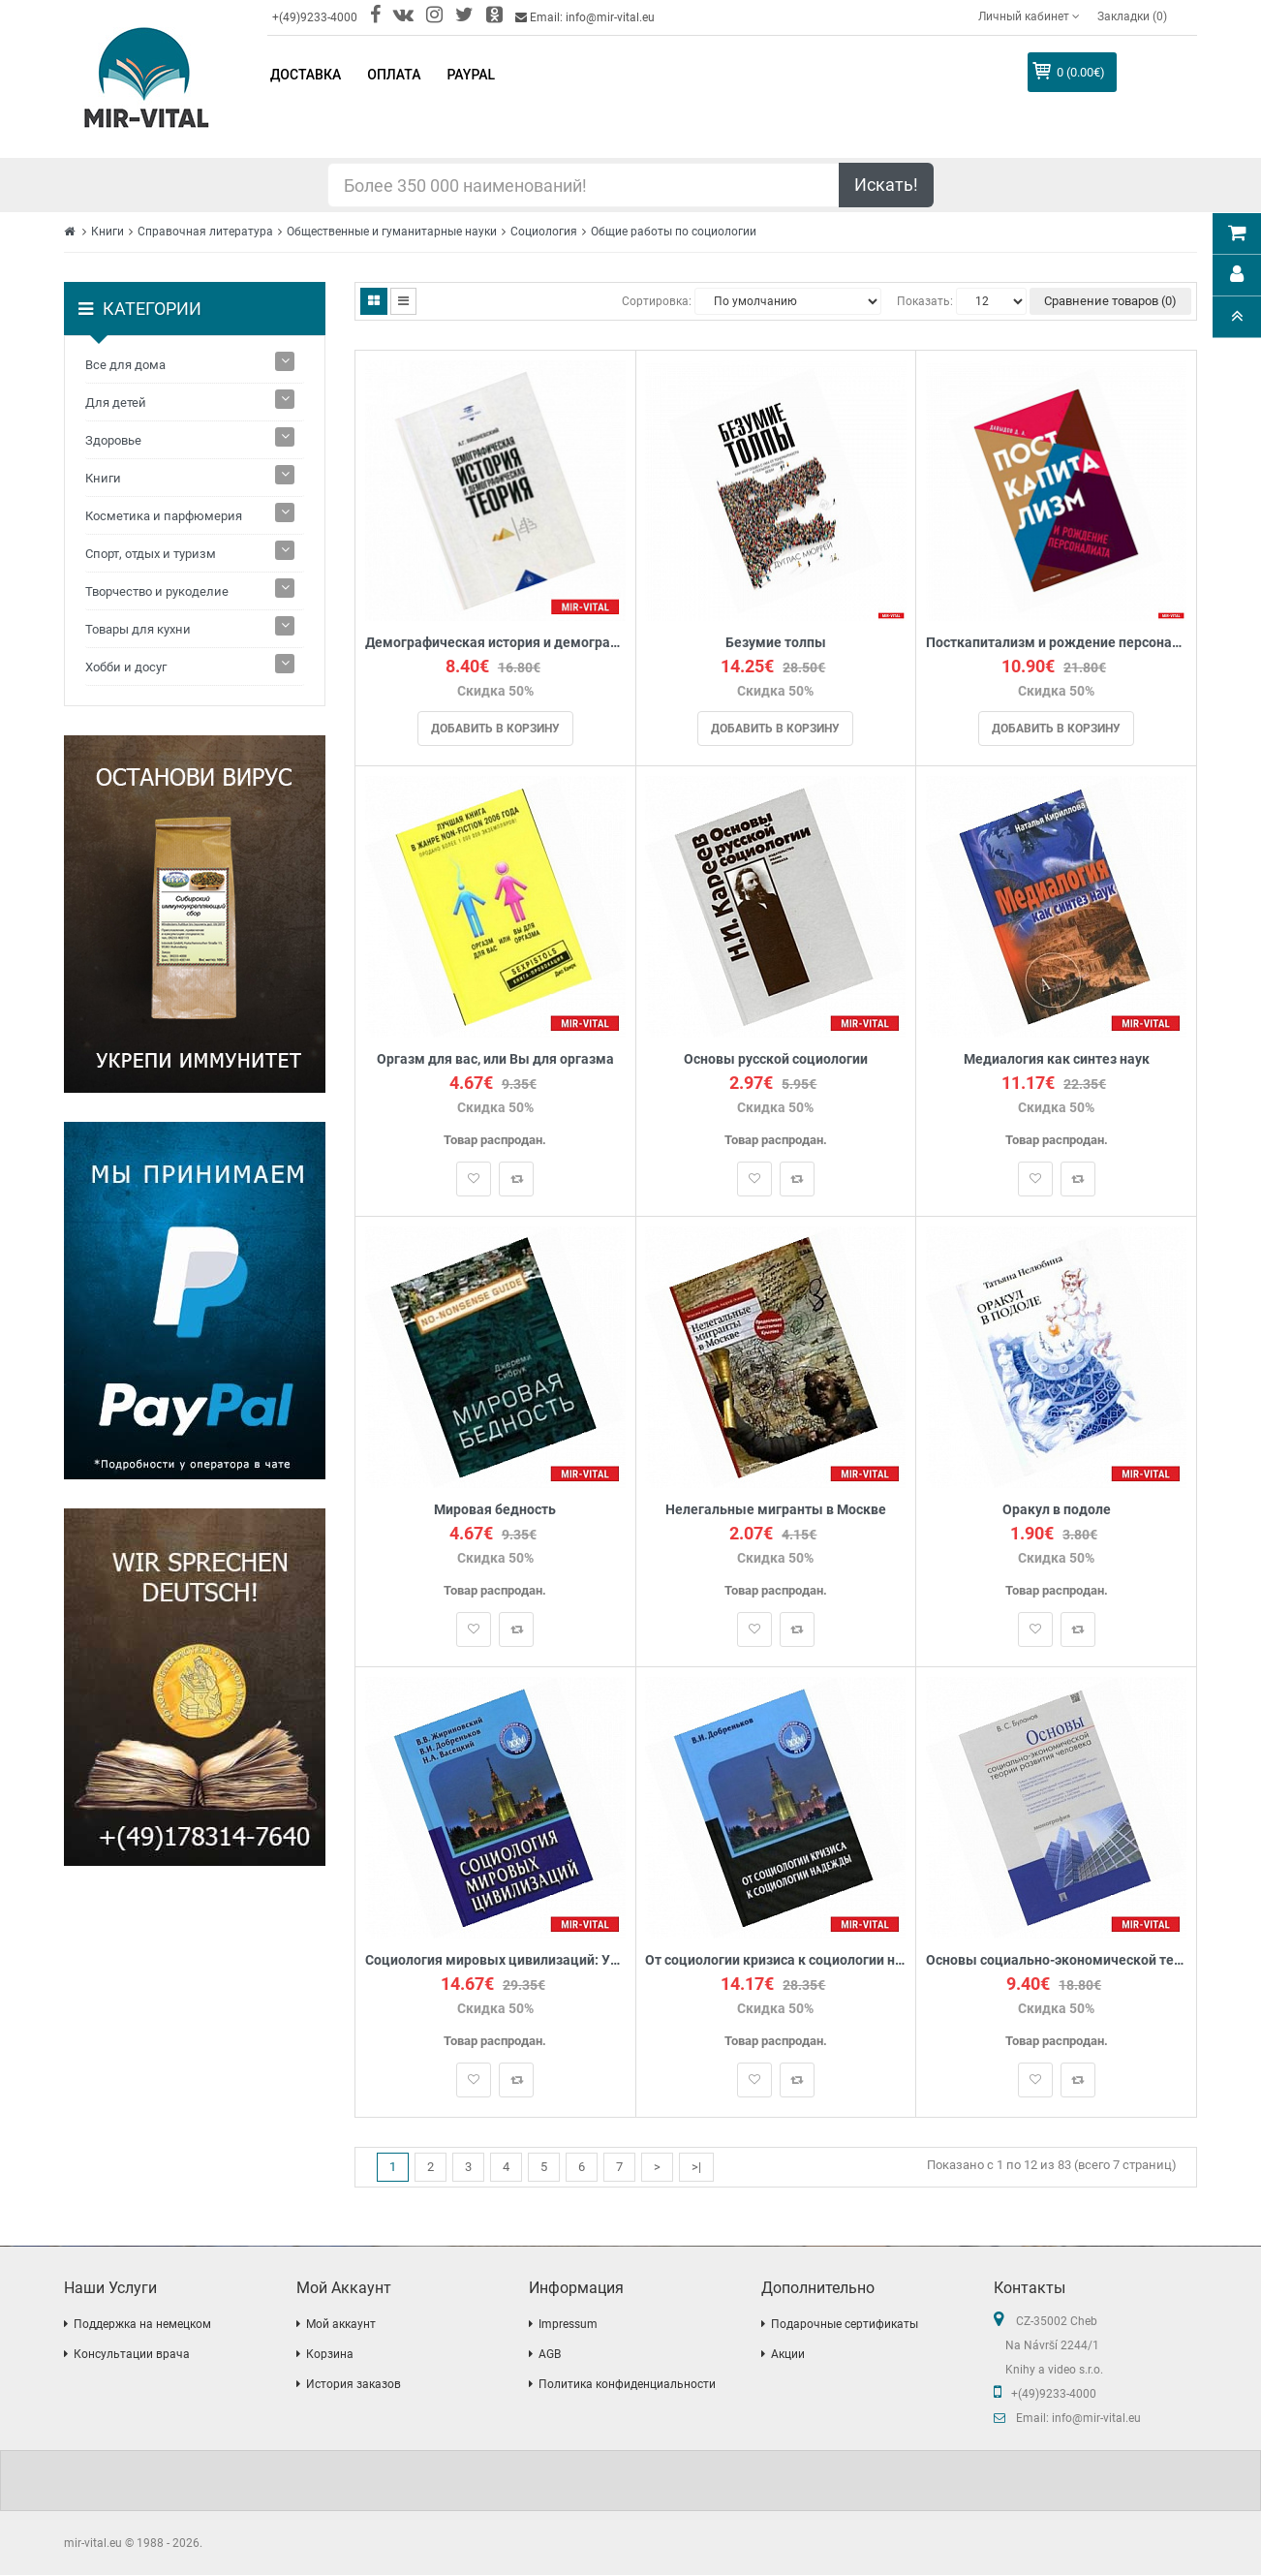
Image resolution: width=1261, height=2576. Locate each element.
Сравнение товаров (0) (1110, 301)
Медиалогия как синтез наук (1057, 1059)
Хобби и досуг (126, 667)
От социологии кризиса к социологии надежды (776, 1960)
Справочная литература (205, 231)
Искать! (886, 184)
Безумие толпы (775, 643)
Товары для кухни (138, 629)
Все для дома (125, 364)
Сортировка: (657, 301)
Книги (107, 231)
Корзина (330, 2355)
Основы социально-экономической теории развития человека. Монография (1056, 1960)
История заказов (353, 2385)
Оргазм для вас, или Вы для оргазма (495, 1059)
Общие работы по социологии (673, 231)
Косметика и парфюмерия (163, 516)
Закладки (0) (1132, 16)
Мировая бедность (495, 1510)
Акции (788, 2355)
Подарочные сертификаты (844, 2325)
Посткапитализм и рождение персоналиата (1056, 643)
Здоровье (113, 440)
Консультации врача (132, 2355)
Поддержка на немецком (142, 2325)
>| (696, 2166)
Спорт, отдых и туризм (150, 553)
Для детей (115, 402)
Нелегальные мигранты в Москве (775, 1510)
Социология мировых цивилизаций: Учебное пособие (495, 1960)
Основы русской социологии (776, 1059)
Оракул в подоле (1056, 1510)
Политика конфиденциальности (627, 2385)
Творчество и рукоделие (157, 591)
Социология (543, 231)
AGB (549, 2355)
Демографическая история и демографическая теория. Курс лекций (495, 643)
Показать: (925, 301)
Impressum (568, 2325)
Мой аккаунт (341, 2325)
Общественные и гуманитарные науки (392, 231)
